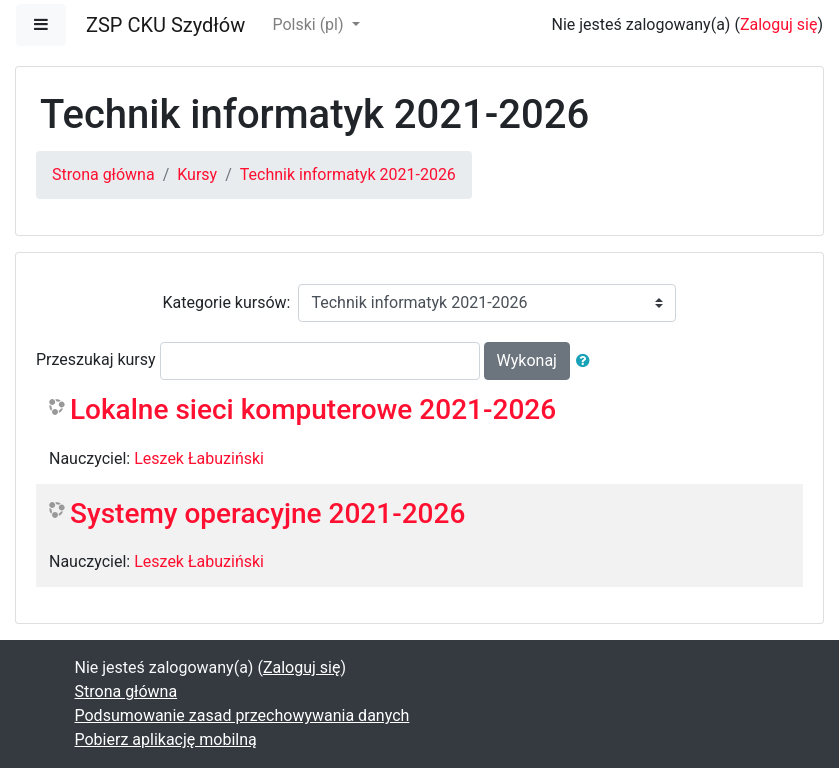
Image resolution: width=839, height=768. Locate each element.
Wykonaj (527, 360)
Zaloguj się (779, 24)
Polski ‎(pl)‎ (309, 24)
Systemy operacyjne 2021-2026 (267, 513)
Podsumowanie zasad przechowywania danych (242, 715)
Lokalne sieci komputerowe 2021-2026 (313, 409)
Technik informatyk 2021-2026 (348, 174)
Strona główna (103, 174)
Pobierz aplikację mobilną (166, 739)
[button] (587, 361)
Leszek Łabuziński (199, 458)
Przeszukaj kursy (96, 359)
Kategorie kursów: (227, 302)
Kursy (197, 174)
